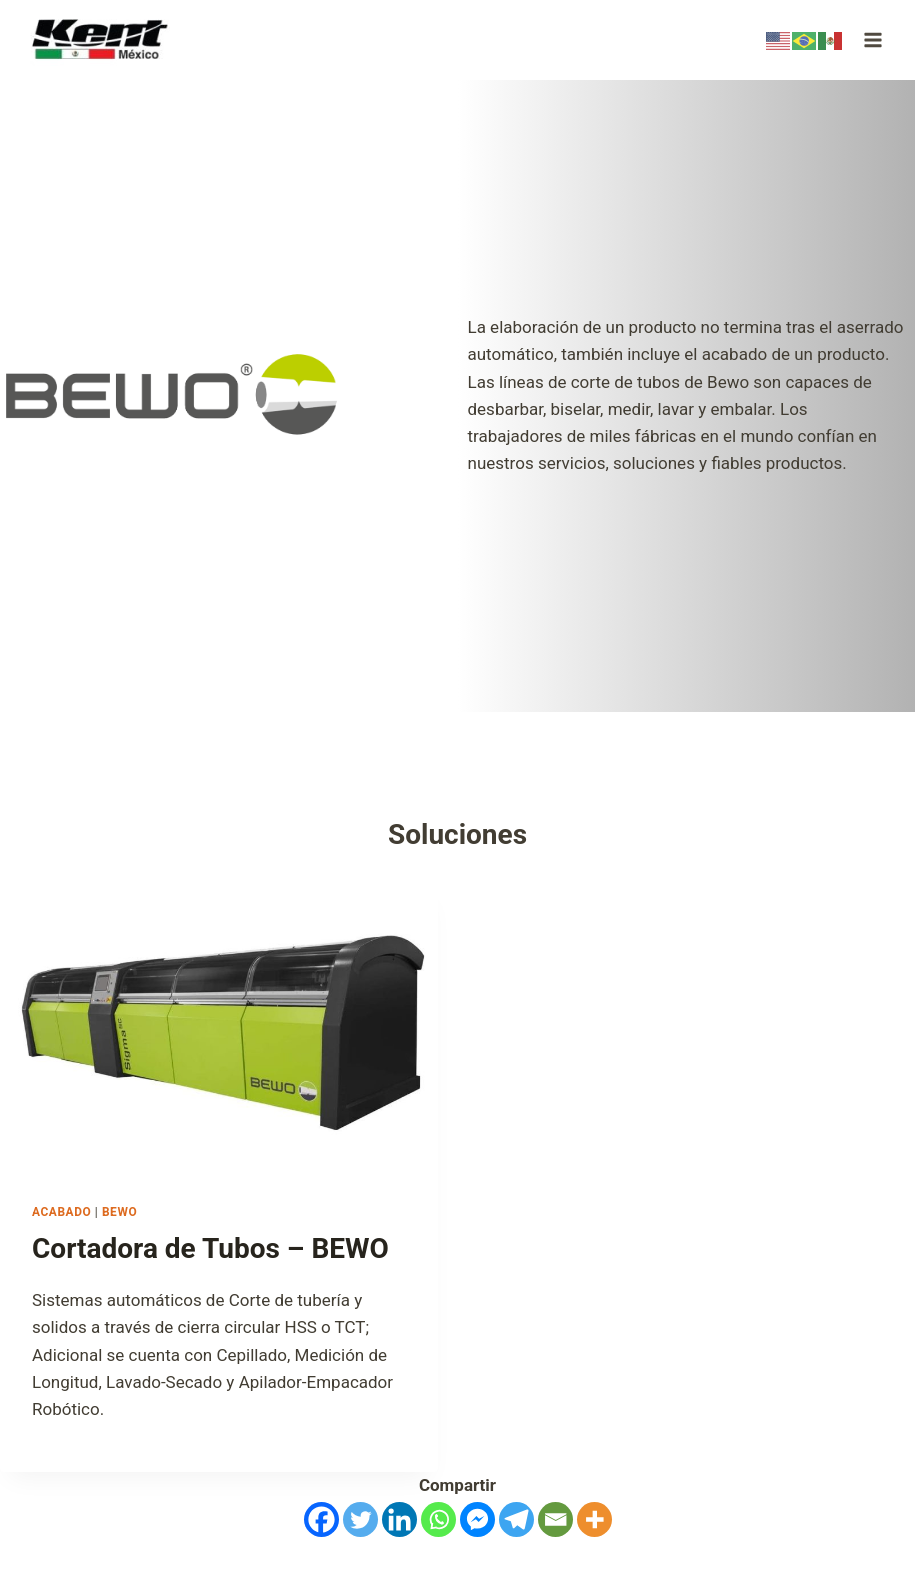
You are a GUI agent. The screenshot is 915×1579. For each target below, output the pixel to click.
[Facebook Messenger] (477, 1519)
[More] (594, 1519)
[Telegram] (516, 1519)
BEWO (119, 1212)
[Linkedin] (399, 1519)
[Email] (555, 1519)
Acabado (61, 1212)
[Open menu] (872, 39)
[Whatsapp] (438, 1519)
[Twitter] (360, 1519)
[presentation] (219, 1026)
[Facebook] (321, 1519)
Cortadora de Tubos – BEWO (210, 1248)
